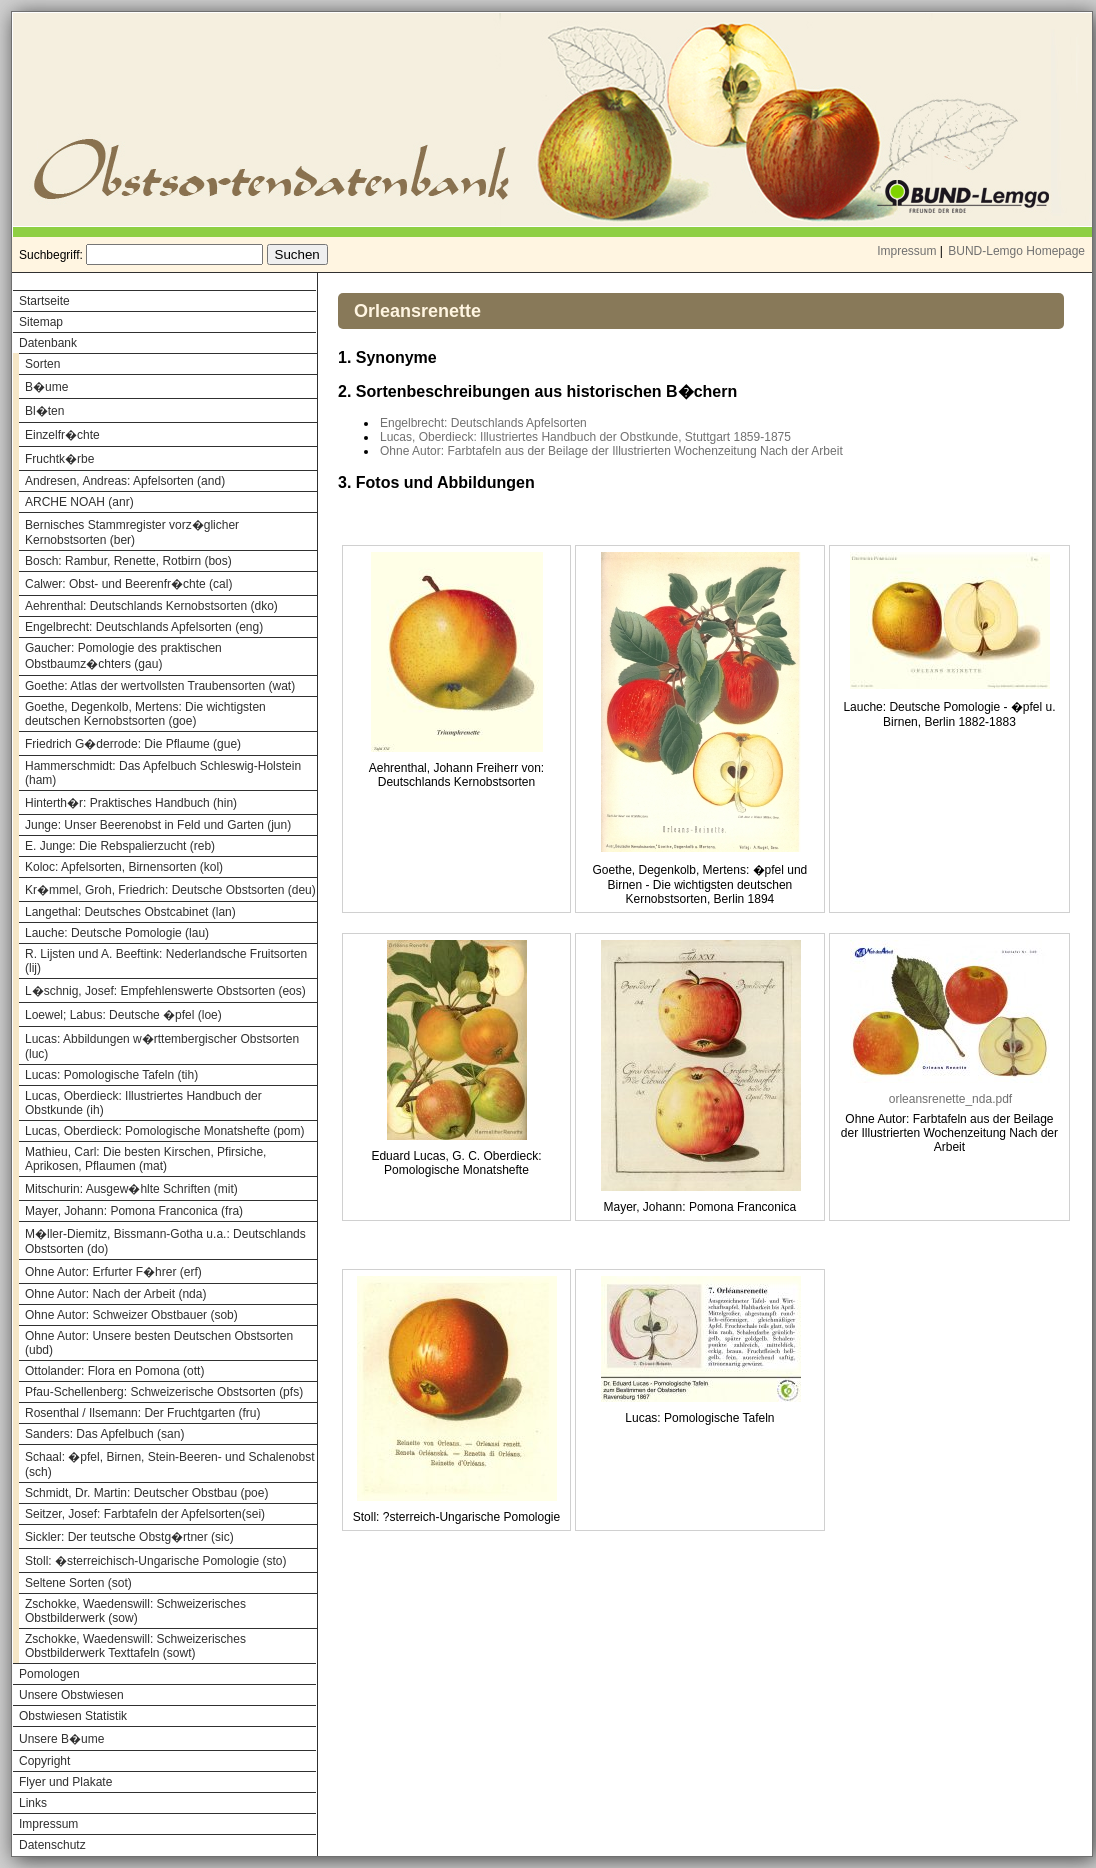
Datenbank (48, 343)
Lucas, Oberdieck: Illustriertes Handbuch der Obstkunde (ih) (143, 1103)
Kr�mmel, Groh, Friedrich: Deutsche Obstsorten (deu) (170, 890)
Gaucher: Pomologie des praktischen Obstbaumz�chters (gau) (123, 656)
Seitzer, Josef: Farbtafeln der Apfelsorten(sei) (145, 1514)
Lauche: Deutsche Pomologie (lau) (117, 933)
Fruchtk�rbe (59, 459)
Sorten (42, 364)
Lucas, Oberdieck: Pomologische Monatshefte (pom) (164, 1131)
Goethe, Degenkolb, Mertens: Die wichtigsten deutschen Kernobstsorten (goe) (145, 714)
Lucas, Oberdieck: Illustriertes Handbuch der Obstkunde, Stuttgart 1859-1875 (585, 437)
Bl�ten (44, 411)
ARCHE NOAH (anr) (79, 502)
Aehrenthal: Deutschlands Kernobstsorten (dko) (151, 606)
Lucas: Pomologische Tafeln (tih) (111, 1075)
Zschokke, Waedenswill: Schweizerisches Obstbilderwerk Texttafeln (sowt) (135, 1646)
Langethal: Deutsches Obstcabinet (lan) (130, 912)
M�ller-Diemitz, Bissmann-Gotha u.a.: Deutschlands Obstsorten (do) (165, 1241)
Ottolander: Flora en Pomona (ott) (114, 1371)
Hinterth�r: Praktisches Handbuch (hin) (131, 803)
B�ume (46, 387)
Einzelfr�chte (62, 435)
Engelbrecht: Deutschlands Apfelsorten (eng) (144, 627)
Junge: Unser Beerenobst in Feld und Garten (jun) (158, 825)
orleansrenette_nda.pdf (950, 1099)
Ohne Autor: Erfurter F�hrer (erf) (113, 1272)
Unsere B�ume (61, 1739)
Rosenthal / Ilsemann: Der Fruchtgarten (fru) (142, 1413)
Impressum (906, 251)
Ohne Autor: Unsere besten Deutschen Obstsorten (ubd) (159, 1343)
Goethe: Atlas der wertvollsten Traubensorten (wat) (160, 686)
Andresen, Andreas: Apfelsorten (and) (125, 481)
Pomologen (49, 1674)
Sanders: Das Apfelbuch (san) (104, 1434)
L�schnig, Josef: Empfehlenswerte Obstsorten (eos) (165, 991)
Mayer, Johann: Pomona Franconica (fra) (134, 1211)
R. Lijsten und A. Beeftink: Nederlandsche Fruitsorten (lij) (166, 961)
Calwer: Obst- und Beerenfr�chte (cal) (128, 584)
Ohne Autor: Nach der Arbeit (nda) (115, 1294)
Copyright (44, 1761)
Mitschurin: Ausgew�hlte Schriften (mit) (131, 1189)
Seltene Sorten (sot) (78, 1583)
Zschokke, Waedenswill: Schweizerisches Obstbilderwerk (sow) (135, 1611)
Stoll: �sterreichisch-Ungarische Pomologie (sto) (155, 1561)
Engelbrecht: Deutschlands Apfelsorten (483, 423)
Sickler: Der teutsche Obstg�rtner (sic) (129, 1537)
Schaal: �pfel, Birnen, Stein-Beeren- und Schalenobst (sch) (170, 1464)
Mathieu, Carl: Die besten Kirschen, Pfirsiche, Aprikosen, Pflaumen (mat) (145, 1159)
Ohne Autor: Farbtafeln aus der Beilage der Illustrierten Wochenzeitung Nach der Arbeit (611, 451)
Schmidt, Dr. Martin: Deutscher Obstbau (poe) (146, 1493)
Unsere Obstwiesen (71, 1695)
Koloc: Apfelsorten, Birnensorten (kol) (124, 867)
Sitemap (41, 322)
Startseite (44, 301)
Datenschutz (52, 1845)
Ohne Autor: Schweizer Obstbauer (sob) (131, 1315)
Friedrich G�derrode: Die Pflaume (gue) (133, 744)
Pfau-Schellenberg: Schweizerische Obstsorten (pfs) (164, 1392)
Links (33, 1803)
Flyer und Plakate (65, 1782)
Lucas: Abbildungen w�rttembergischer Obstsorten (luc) (162, 1046)
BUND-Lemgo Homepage (1016, 251)
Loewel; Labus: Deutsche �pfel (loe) (123, 1015)
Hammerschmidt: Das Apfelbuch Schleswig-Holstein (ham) (163, 773)
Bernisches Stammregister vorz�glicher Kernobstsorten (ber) (132, 532)
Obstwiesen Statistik (73, 1716)
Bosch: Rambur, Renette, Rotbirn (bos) (128, 561)
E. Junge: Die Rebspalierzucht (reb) (120, 846)
